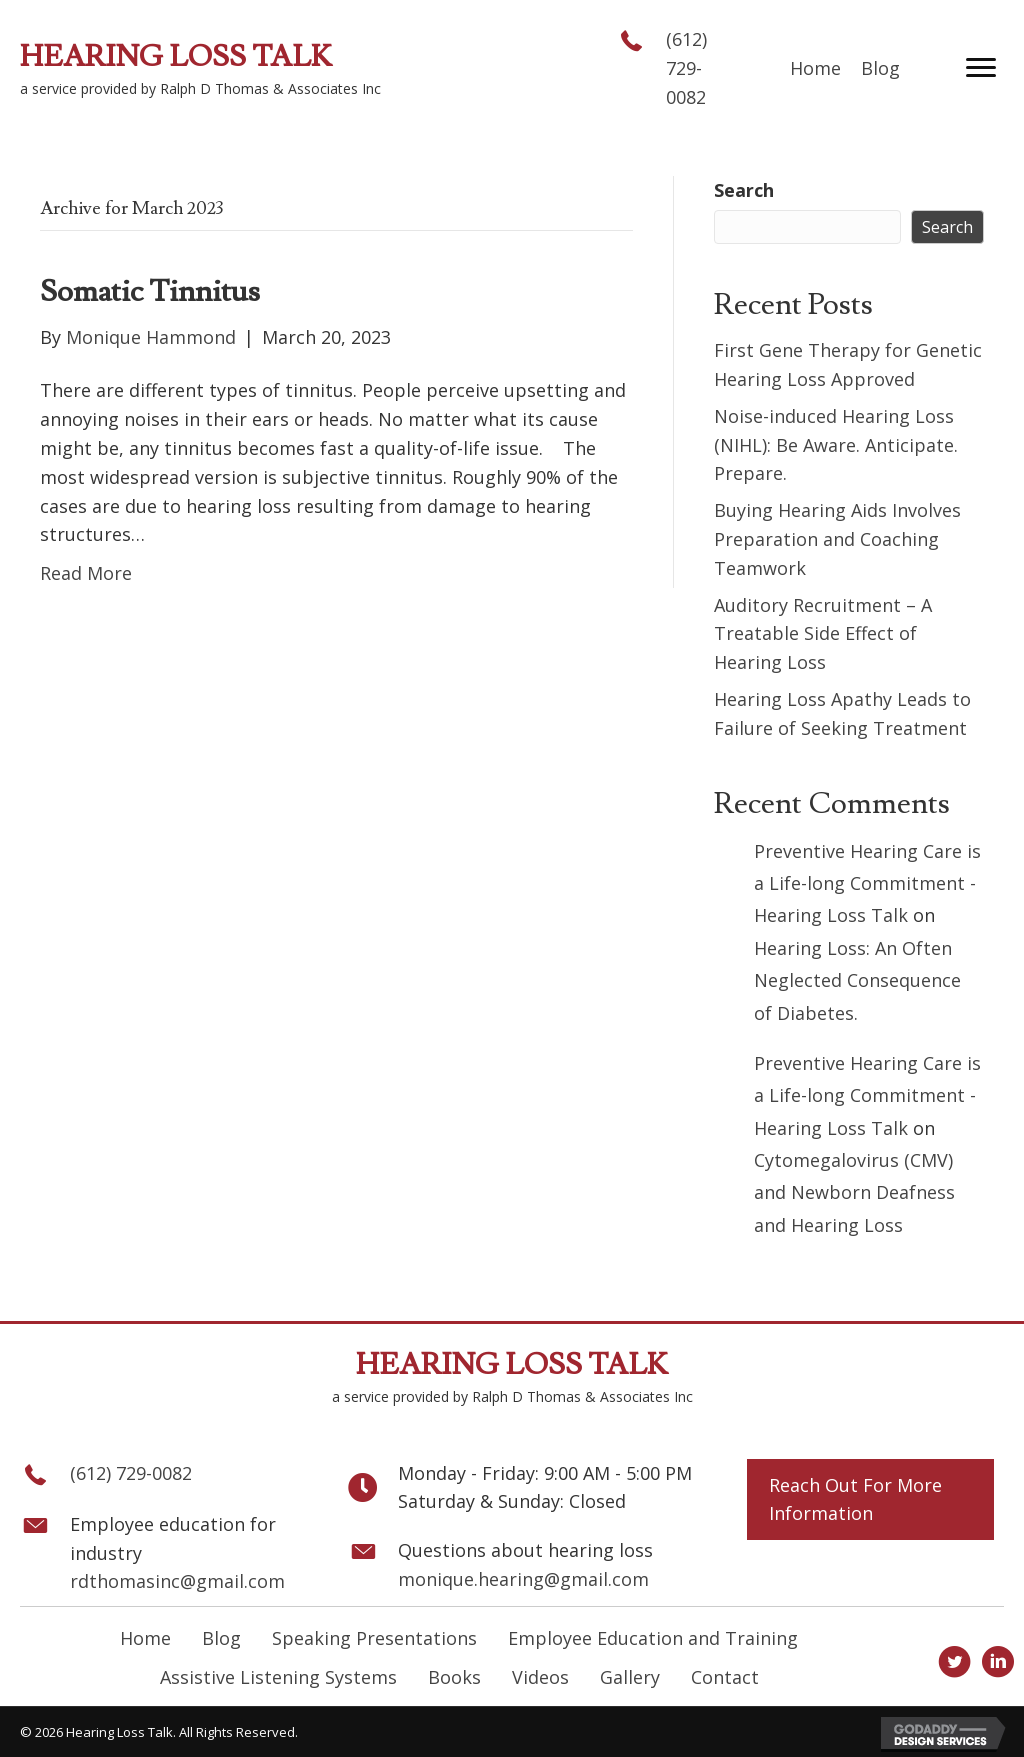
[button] (981, 68)
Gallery (630, 1677)
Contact (725, 1677)
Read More (86, 573)
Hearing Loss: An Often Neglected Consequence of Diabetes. (857, 980)
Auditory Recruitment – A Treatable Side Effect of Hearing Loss (823, 634)
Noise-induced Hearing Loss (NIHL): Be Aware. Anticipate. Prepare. (836, 445)
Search (744, 190)
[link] (815, 68)
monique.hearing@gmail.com (523, 1579)
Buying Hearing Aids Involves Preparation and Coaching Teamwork (837, 539)
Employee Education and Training (653, 1638)
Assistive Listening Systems (278, 1677)
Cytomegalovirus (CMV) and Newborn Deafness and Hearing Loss (854, 1192)
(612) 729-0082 (686, 68)
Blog (221, 1638)
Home (145, 1638)
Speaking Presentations (374, 1638)
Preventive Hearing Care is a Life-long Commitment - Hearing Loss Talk (867, 883)
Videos (540, 1677)
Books (454, 1677)
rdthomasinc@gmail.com (177, 1581)
